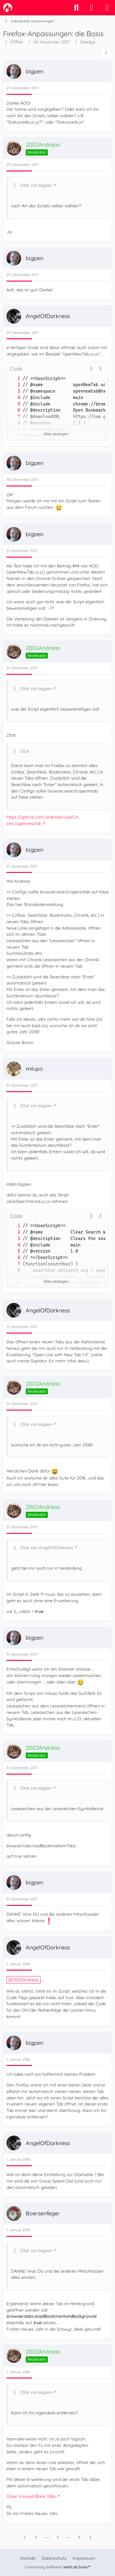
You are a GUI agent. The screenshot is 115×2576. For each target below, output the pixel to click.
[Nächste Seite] (90, 2537)
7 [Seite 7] (79, 2537)
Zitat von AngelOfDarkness (46, 1547)
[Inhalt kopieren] (100, 368)
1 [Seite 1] (36, 2537)
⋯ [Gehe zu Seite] (47, 2537)
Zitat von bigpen (36, 185)
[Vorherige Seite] (24, 2537)
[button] (91, 368)
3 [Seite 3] (57, 2537)
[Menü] (107, 8)
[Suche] (76, 8)
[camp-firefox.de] (7, 8)
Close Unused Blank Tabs (31, 2496)
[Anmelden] (92, 7)
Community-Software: (57, 2567)
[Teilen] (106, 53)
